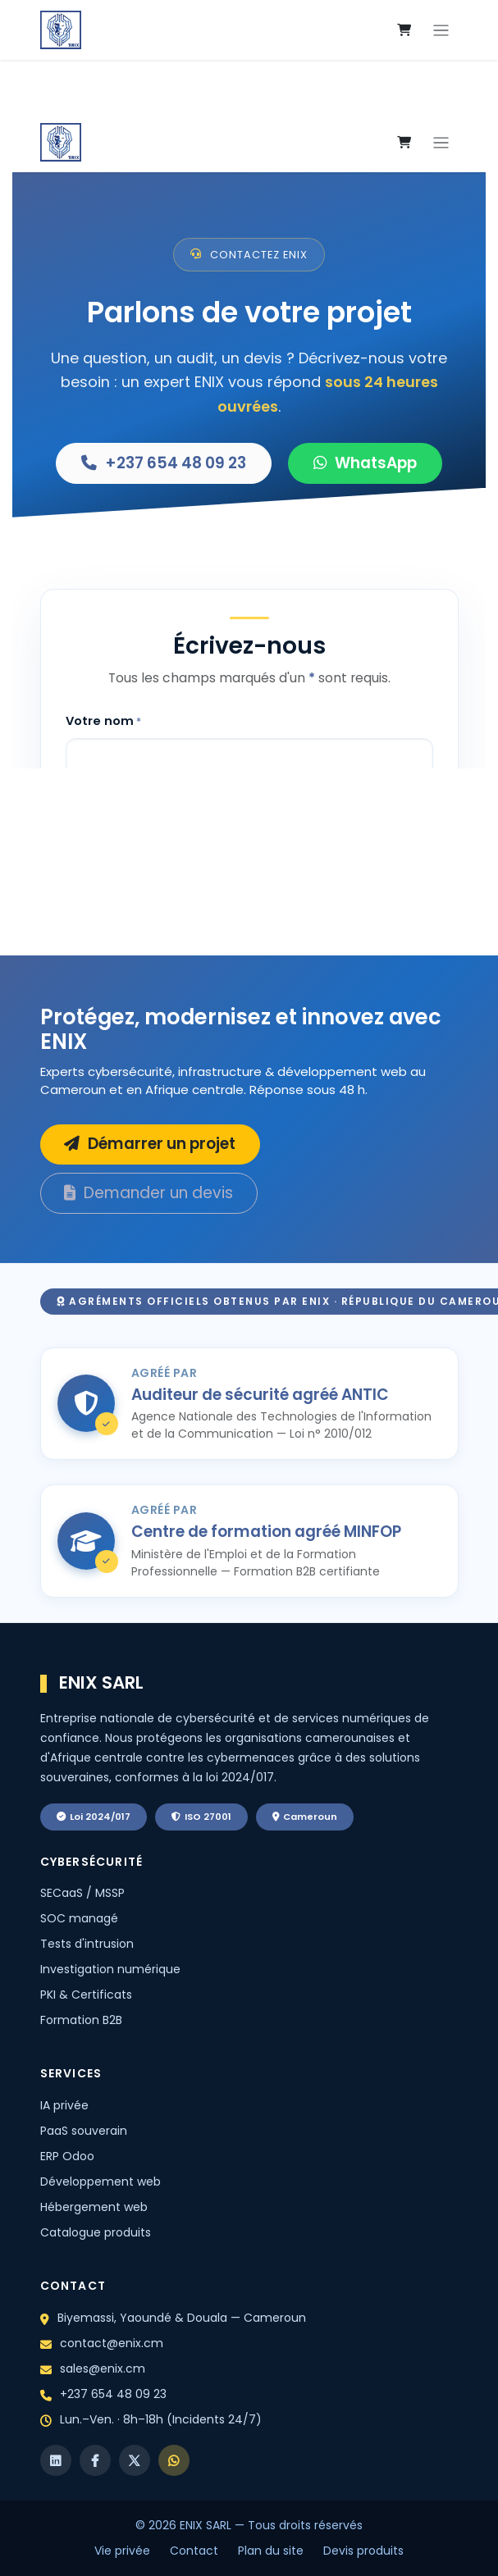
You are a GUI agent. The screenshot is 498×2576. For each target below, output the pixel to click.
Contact (194, 2550)
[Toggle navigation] (441, 30)
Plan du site (271, 2550)
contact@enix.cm (111, 2343)
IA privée (64, 2105)
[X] (134, 2460)
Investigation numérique (110, 1969)
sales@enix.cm (102, 2368)
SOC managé (79, 1918)
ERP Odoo (67, 2156)
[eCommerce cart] (404, 30)
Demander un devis (148, 1193)
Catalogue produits (95, 2232)
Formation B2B (81, 2020)
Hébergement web (94, 2207)
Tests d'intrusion (87, 1943)
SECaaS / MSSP (82, 1893)
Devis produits (363, 2550)
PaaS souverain (83, 2130)
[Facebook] (95, 2460)
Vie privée (122, 2550)
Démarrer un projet (149, 1144)
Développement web (100, 2181)
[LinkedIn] (55, 2460)
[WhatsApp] (174, 2460)
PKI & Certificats (86, 1994)
